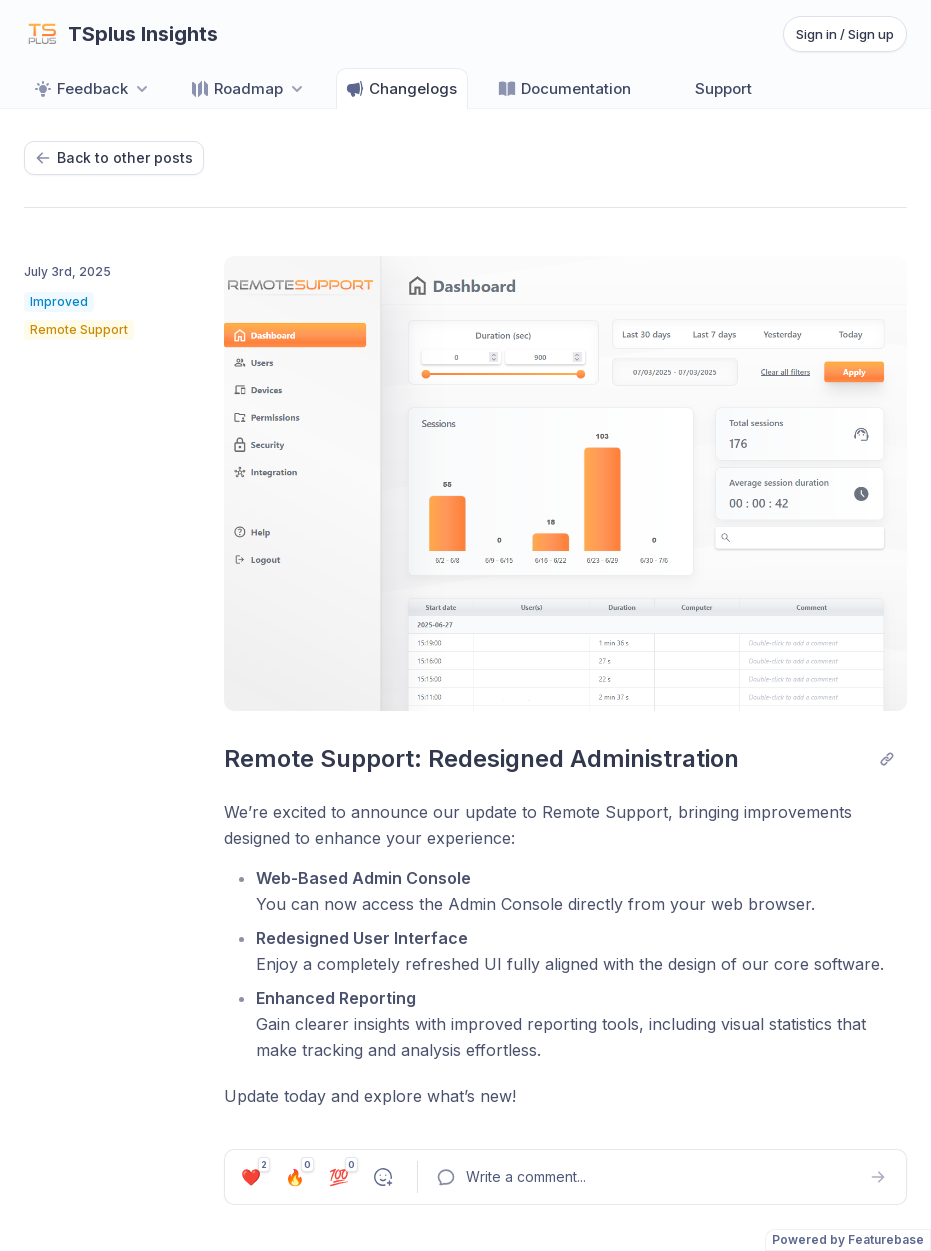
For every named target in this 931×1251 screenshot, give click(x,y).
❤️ (254, 1173)
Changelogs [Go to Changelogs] (401, 89)
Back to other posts (114, 157)
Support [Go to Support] (711, 89)
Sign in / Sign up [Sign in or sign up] (845, 34)
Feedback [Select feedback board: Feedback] (92, 89)
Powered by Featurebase (848, 1239)
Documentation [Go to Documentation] (564, 89)
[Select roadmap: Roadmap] (248, 88)
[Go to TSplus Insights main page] (121, 34)
